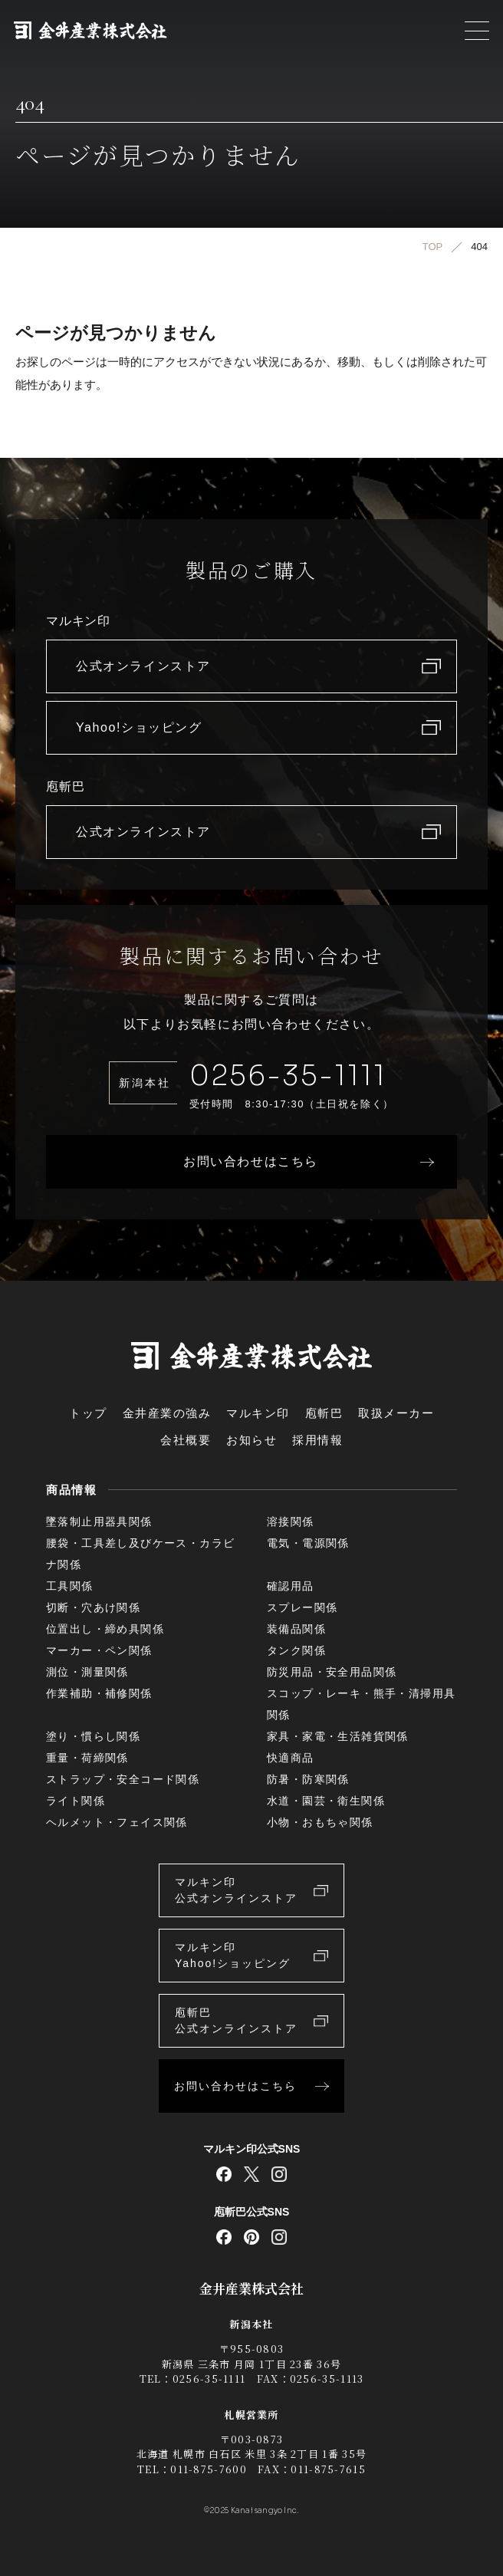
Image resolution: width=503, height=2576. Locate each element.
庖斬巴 (324, 1413)
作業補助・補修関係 (99, 1693)
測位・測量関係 (87, 1672)
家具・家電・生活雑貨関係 (338, 1736)
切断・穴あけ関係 (93, 1607)
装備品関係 (296, 1629)
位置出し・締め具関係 (105, 1629)
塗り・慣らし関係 (93, 1736)
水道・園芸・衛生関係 (326, 1801)
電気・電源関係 (308, 1543)
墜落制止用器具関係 (99, 1521)
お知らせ (251, 1439)
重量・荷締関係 (87, 1758)
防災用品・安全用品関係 (331, 1672)
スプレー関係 (302, 1607)
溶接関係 (290, 1521)
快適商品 (290, 1758)
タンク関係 (296, 1650)
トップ (88, 1413)
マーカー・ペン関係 (99, 1650)
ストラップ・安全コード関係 (122, 1779)
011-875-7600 (208, 2469)
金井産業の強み (167, 1413)
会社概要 (185, 1439)
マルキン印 (258, 1413)
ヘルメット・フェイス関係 (117, 1822)
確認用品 (290, 1586)
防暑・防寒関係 (308, 1779)
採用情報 (317, 1439)
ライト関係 (75, 1801)
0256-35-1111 (288, 1075)
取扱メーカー (396, 1413)
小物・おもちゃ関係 (320, 1822)
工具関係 (70, 1586)
